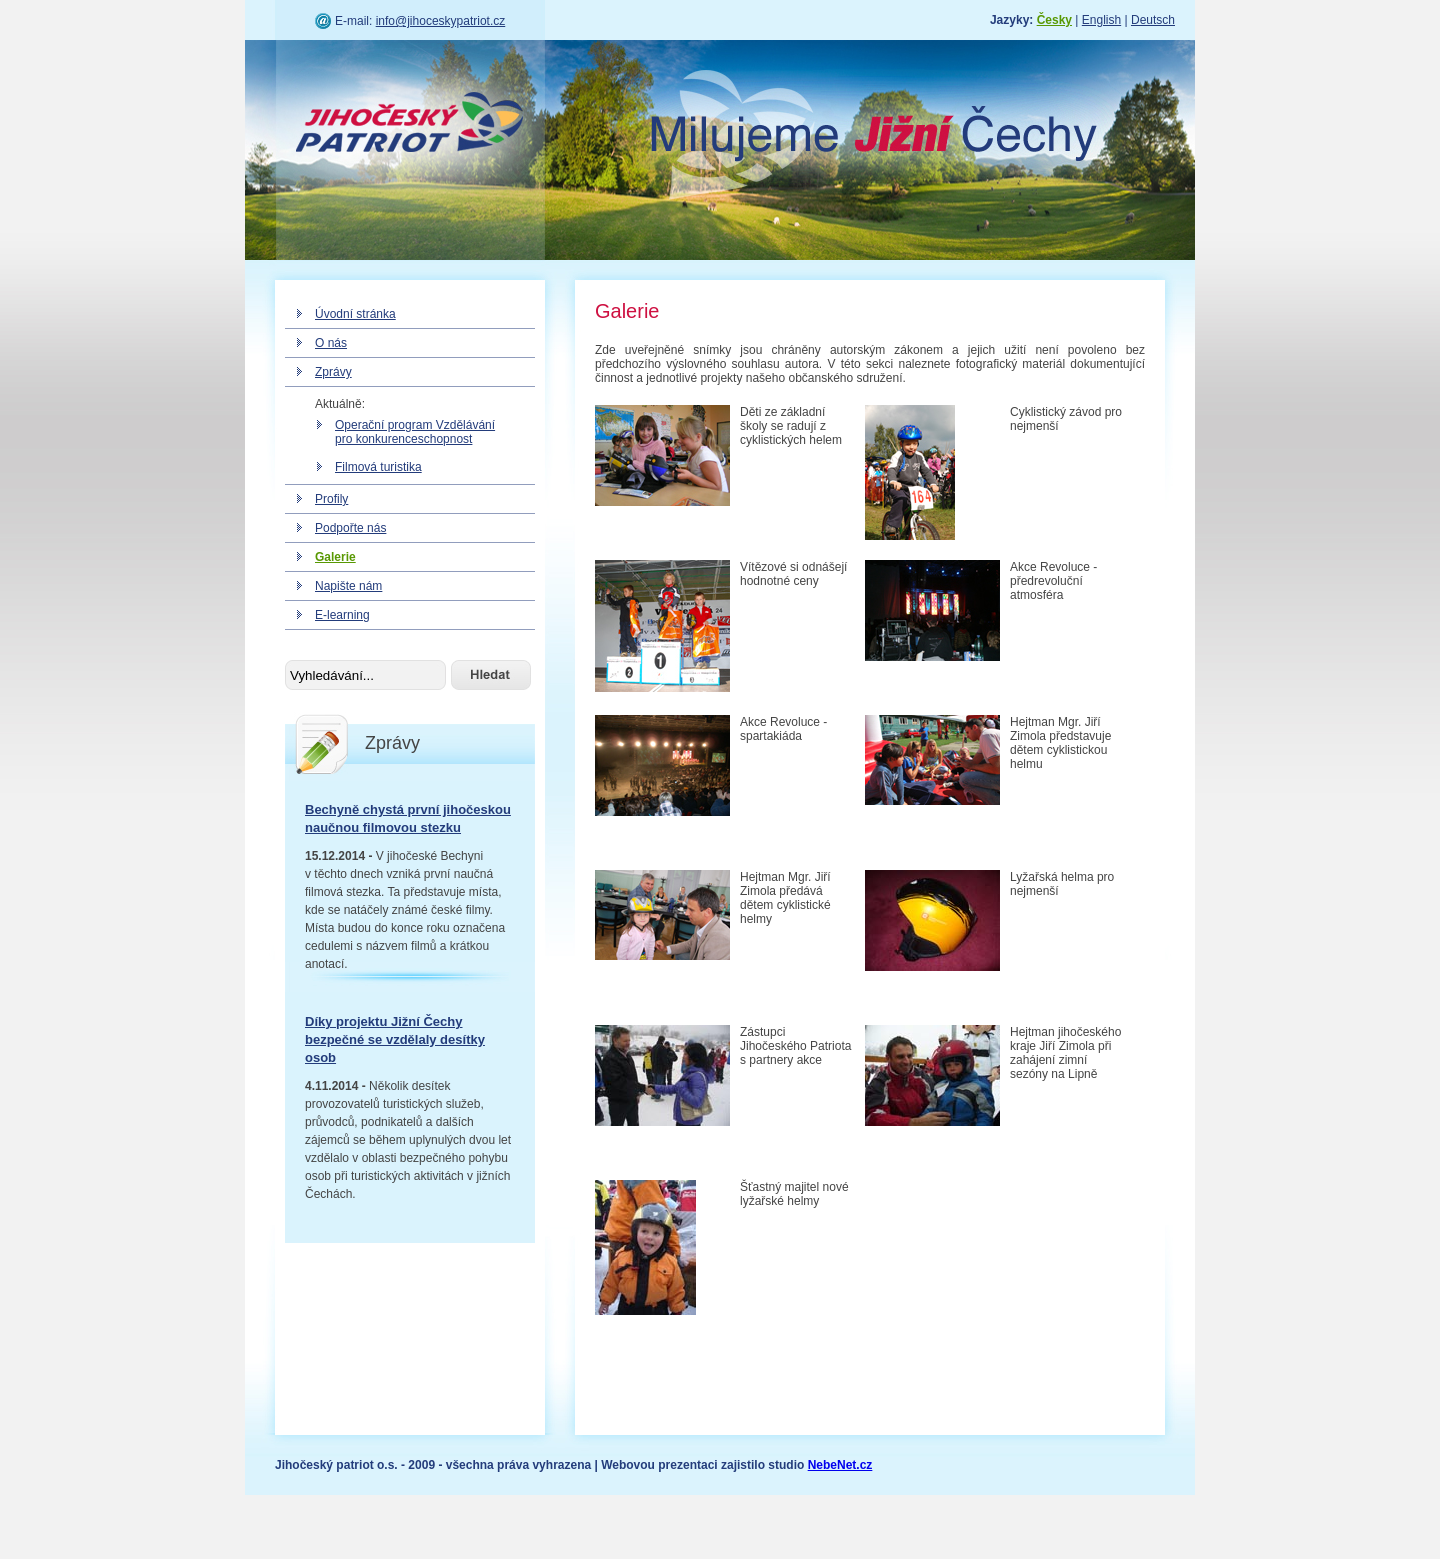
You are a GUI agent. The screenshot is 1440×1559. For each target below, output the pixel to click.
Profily (331, 499)
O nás (331, 343)
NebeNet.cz (840, 1465)
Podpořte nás (350, 528)
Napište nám (348, 586)
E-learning (342, 615)
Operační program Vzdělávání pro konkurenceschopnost (415, 432)
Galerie (335, 557)
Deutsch (1153, 20)
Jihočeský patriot (410, 125)
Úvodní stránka (355, 314)
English (1101, 20)
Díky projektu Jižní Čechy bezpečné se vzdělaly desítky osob (395, 1039)
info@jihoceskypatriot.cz (441, 21)
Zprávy (333, 372)
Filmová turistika (378, 467)
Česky (1054, 20)
